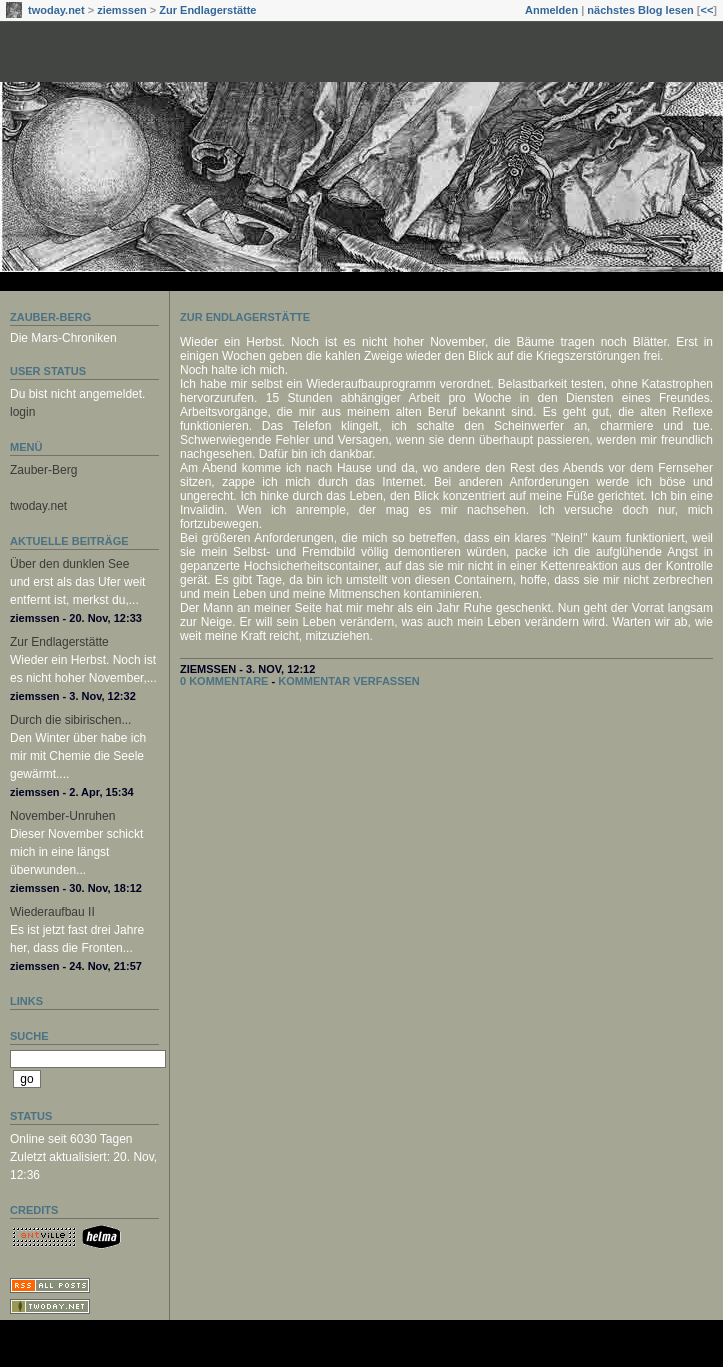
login (22, 412)
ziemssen (122, 10)
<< (706, 10)
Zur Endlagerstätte (207, 10)
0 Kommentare (224, 681)
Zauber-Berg (50, 317)
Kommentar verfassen (349, 681)
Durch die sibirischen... (70, 720)
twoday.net (56, 10)
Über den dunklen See (69, 564)
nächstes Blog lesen (640, 10)
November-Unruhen (62, 816)
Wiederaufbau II (52, 912)
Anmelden (551, 10)
